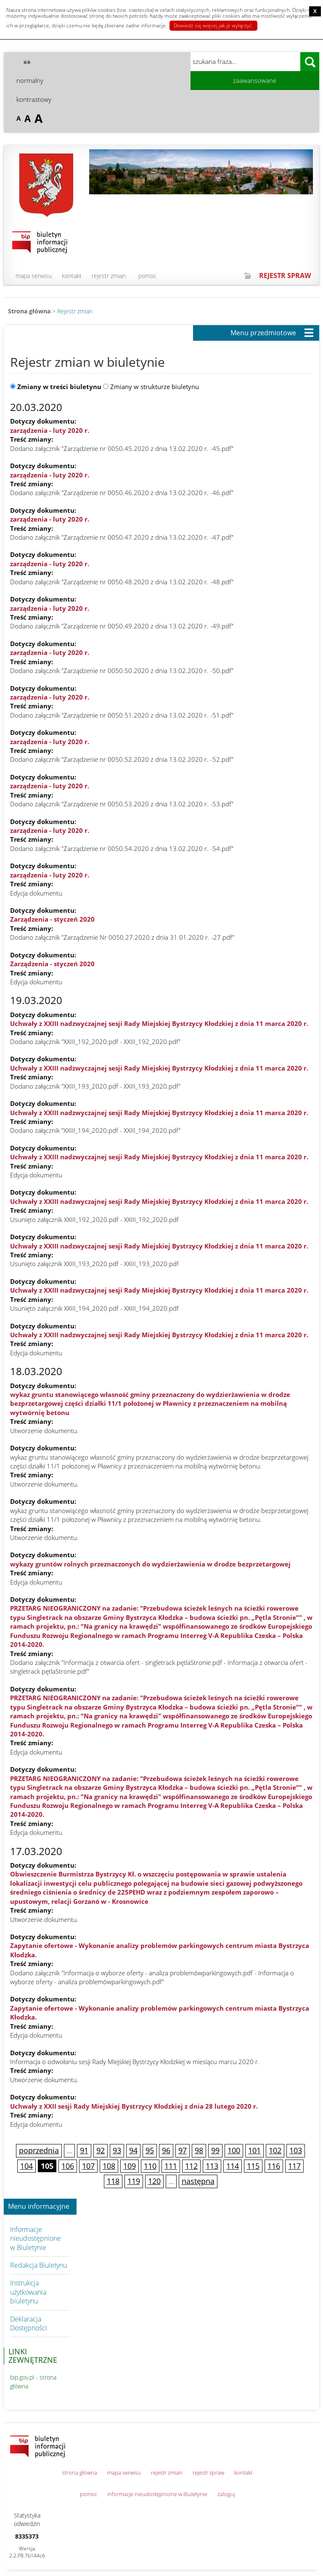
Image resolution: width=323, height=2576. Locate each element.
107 (88, 2166)
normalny (29, 80)
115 (253, 2166)
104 (26, 2166)
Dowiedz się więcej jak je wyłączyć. (213, 25)
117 (294, 2166)
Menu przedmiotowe (263, 333)
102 (275, 2150)
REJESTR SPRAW (285, 275)
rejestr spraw (208, 2472)
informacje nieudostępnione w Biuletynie (157, 2494)
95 (150, 2150)
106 (67, 2166)
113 (212, 2166)
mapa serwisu (34, 276)
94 (133, 2150)
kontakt (72, 276)
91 (84, 2150)
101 (254, 2150)
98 (199, 2150)
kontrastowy (33, 99)
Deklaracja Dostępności (28, 2323)
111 (170, 2166)
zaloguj (226, 2494)
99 (215, 2150)
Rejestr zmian (75, 311)
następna (198, 2181)
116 (273, 2166)
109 (129, 2166)
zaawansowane (254, 80)
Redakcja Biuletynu (38, 2265)
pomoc (147, 276)
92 (100, 2150)
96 (166, 2150)
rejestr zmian (109, 276)
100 (234, 2150)
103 (295, 2150)
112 (191, 2166)
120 (154, 2181)
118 (113, 2181)
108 (109, 2166)
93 (117, 2150)
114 (232, 2166)
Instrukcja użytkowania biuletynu (28, 2292)
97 (182, 2150)
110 (150, 2166)
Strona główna (29, 311)
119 (133, 2181)
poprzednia (39, 2150)
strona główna (79, 2472)
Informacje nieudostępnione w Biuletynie (35, 2238)
